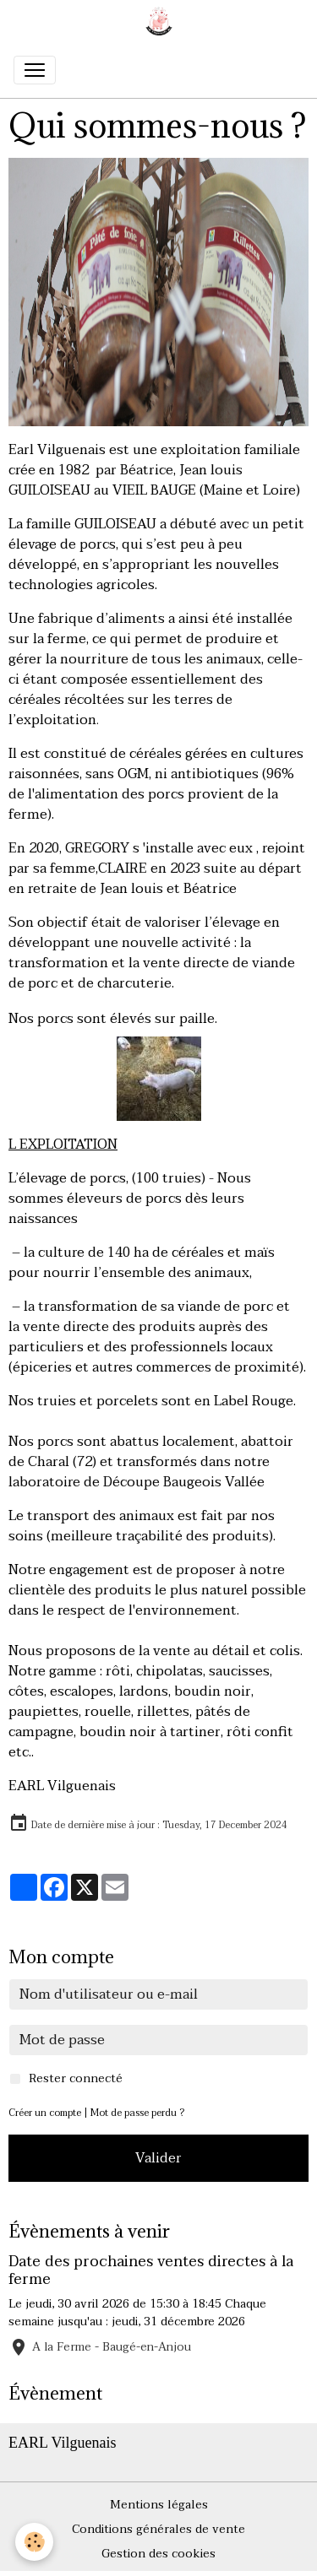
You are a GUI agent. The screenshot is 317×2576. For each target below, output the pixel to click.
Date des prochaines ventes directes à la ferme (150, 2270)
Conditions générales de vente (158, 2529)
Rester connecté (76, 2078)
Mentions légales (159, 2504)
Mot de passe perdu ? (137, 2113)
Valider (158, 2158)
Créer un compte (44, 2113)
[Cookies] (34, 2542)
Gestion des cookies (158, 2553)
